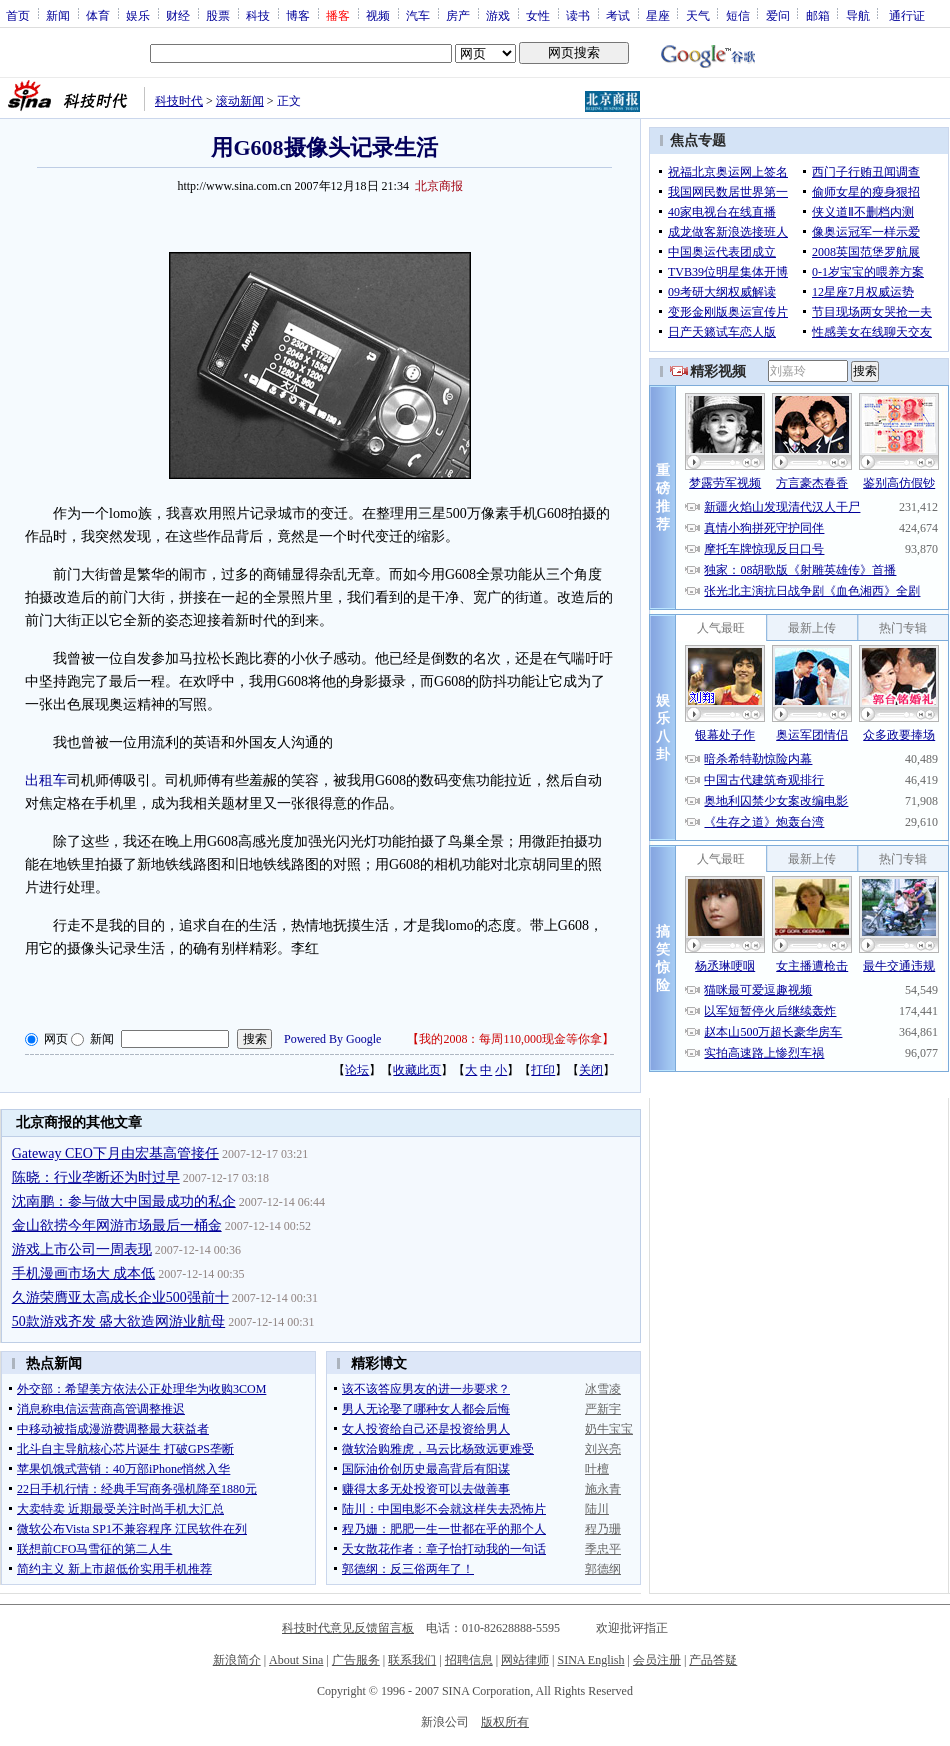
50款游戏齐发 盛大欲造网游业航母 (119, 1321)
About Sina (296, 1660)
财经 (178, 15)
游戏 (498, 15)
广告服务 (356, 1660)
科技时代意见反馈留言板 (348, 1628)
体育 (98, 15)
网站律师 (525, 1660)
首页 (18, 15)
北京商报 (439, 186)
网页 (56, 1039)
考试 (618, 15)
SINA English (590, 1660)
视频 (378, 15)
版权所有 (505, 1722)
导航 (858, 15)
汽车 (418, 15)
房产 (458, 15)
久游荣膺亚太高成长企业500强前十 (120, 1297)
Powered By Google (332, 1039)
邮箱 (818, 15)
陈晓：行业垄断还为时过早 (96, 1177)
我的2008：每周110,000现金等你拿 (510, 1039)
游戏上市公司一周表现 (82, 1249)
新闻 (58, 15)
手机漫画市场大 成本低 (84, 1273)
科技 (258, 15)
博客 (298, 15)
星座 (658, 15)
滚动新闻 (240, 101)
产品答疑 (713, 1660)
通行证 (907, 15)
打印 (543, 1070)
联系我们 (412, 1660)
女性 (538, 15)
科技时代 (179, 101)
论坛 (357, 1070)
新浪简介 (237, 1660)
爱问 (778, 15)
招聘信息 (469, 1660)
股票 (218, 15)
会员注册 (657, 1660)
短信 (738, 15)
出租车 (46, 780)
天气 (698, 15)
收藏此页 (417, 1070)
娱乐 (138, 15)
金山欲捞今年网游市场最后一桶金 (117, 1225)
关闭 (591, 1070)
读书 (578, 15)
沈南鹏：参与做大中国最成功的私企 (124, 1201)
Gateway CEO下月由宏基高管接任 (115, 1153)
